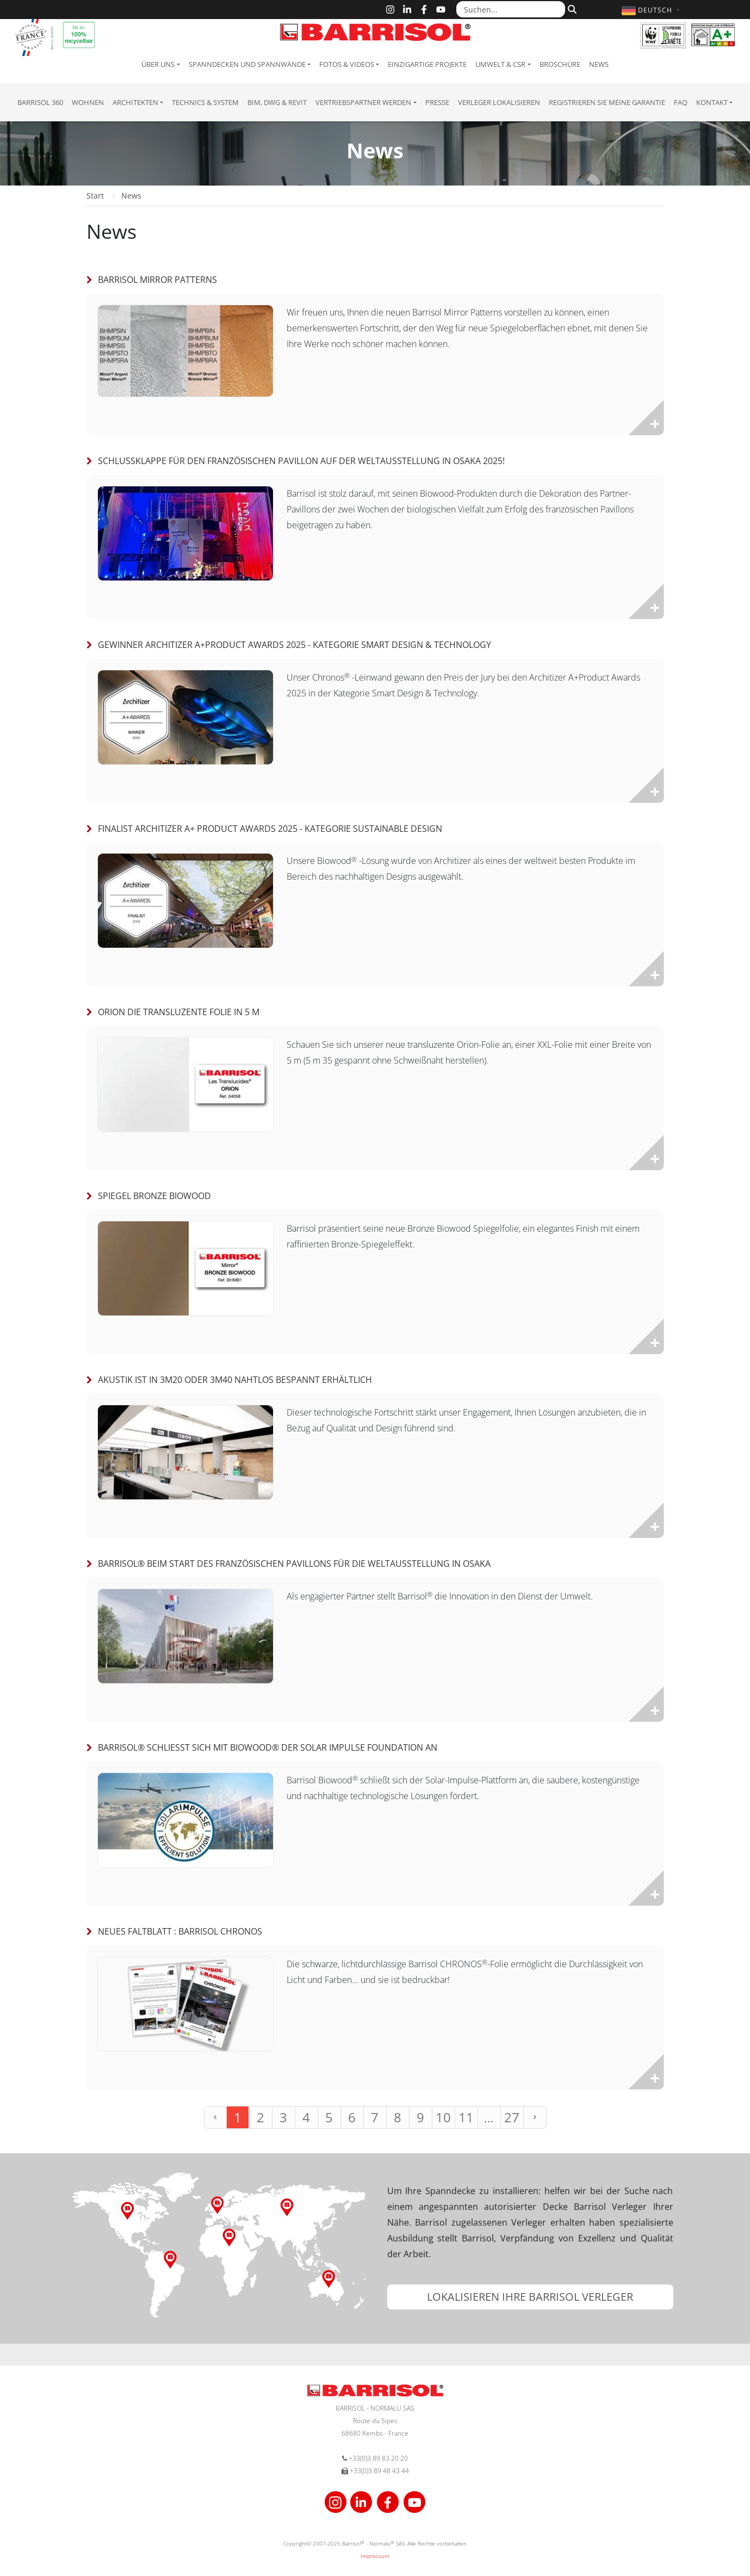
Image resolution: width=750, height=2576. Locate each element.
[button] (652, 10)
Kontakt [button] (712, 102)
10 (443, 2117)
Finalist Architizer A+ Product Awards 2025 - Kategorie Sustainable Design (270, 829)
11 (466, 2117)
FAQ (680, 102)
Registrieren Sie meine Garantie (607, 102)
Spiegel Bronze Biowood (154, 1196)
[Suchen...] (510, 9)
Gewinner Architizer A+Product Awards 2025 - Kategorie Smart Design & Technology (294, 645)
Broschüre (560, 64)
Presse (437, 102)
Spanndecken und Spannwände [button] (247, 64)
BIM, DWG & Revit (277, 102)
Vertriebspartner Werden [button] (363, 102)
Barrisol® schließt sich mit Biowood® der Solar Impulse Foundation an (267, 1747)
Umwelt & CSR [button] (500, 64)
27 (511, 2117)
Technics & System (205, 102)
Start (95, 195)
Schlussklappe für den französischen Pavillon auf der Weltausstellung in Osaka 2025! (301, 461)
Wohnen (88, 102)
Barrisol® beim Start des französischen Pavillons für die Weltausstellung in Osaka (294, 1564)
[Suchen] (571, 9)
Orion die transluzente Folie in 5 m (178, 1012)
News (599, 64)
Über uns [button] (158, 64)
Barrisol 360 (40, 102)
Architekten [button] (135, 102)
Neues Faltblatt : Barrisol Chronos (180, 1931)
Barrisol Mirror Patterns (157, 280)
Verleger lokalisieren (499, 102)
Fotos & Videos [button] (346, 64)
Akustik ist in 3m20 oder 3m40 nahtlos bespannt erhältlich (235, 1380)
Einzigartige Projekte (427, 64)
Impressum (375, 2556)
